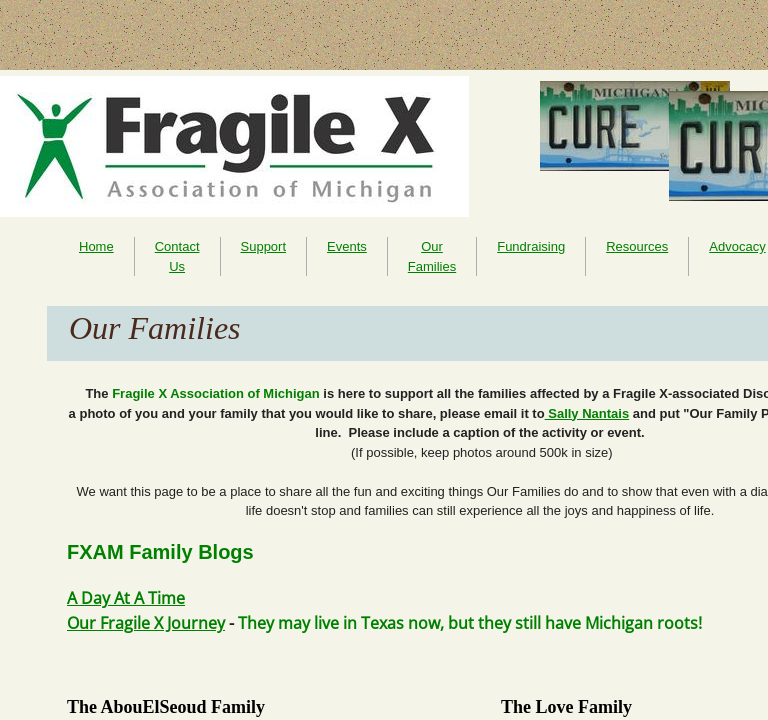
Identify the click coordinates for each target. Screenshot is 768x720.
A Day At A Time (126, 598)
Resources (637, 246)
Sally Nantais (587, 413)
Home (96, 246)
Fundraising (531, 246)
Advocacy (737, 246)
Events (347, 246)
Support (264, 246)
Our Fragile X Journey (146, 623)
